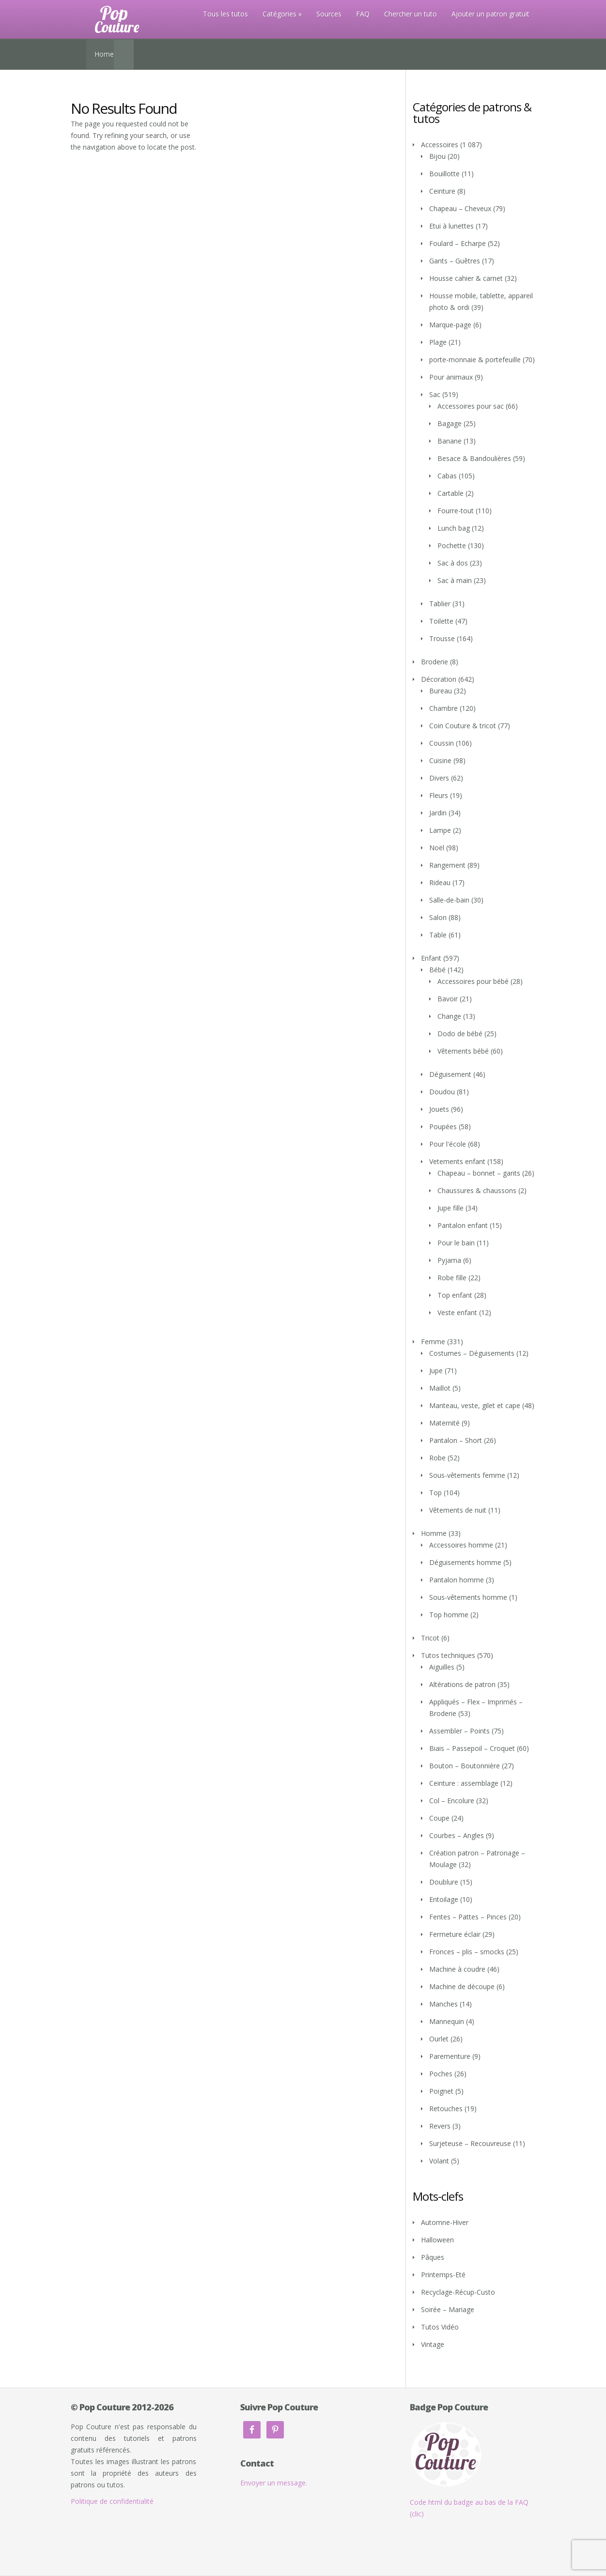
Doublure (443, 1881)
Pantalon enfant (462, 1225)
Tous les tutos (225, 13)
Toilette (441, 621)
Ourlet (439, 2038)
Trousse (442, 638)
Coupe (439, 1818)
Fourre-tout (455, 510)
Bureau (440, 690)
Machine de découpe (462, 1986)
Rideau (440, 882)
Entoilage (443, 1899)
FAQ (363, 13)
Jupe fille (450, 1207)
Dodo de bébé (459, 1033)
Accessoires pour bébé (473, 981)
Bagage (449, 423)
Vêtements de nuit (457, 1510)
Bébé (437, 969)
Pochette (451, 545)
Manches (443, 2004)
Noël (436, 847)
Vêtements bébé (463, 1051)
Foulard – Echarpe (457, 243)
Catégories (279, 13)
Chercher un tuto (410, 13)
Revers (440, 2126)
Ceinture (442, 191)
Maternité (444, 1422)
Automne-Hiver (444, 2222)
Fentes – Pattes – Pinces (468, 1916)
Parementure (449, 2056)
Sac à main (454, 580)
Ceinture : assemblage (463, 1783)
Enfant (431, 958)
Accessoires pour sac (470, 406)
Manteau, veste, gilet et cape (474, 1405)
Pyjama (449, 1260)
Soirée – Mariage (447, 2309)
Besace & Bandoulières (474, 458)
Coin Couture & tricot (462, 725)
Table (438, 934)
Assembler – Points (459, 1730)
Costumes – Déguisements (471, 1353)
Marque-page (450, 324)
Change (449, 1016)
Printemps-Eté (443, 2274)
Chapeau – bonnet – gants (478, 1173)
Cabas (447, 475)
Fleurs (438, 795)
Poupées (443, 1126)
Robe (437, 1457)
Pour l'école (447, 1144)
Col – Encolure (451, 1800)
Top (435, 1492)
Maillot (440, 1388)
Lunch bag (453, 528)
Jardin (438, 812)
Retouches (446, 2108)
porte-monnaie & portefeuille (475, 359)
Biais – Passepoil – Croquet (472, 1748)
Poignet (441, 2091)
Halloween (437, 2239)
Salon (438, 917)
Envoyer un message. (273, 2482)
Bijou (437, 156)
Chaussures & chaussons (476, 1190)
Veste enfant (457, 1312)
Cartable (450, 493)
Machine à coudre (457, 1969)
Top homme (448, 1614)
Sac (434, 394)
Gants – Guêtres (454, 260)
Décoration (438, 679)
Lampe (440, 830)
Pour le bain (456, 1242)
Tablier (440, 603)
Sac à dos (452, 562)
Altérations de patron (462, 1684)
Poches (440, 2073)
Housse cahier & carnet (466, 278)
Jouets (439, 1109)
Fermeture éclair (455, 1934)
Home (104, 54)
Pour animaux (451, 377)
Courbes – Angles (456, 1835)
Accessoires (439, 144)
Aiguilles (441, 1666)
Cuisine (440, 760)
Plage (438, 342)
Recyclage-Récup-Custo (458, 2292)
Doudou (442, 1091)
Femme (433, 1341)
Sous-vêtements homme (468, 1597)
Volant (439, 2160)
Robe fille (451, 1277)
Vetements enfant (457, 1161)
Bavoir (447, 998)
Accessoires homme (461, 1544)
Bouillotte (444, 173)
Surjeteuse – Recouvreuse (470, 2143)
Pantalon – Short (455, 1440)
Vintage (432, 2344)
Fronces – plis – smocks (466, 1951)
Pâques (432, 2257)
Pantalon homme (456, 1579)
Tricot (430, 1637)
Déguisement (450, 1074)
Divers (439, 777)
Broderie (434, 661)
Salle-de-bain (449, 900)
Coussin (441, 743)
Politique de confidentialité (112, 2501)
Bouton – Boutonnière (464, 1765)
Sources (329, 13)
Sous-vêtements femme (467, 1475)
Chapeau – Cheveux (460, 208)
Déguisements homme (465, 1562)
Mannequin (446, 2021)
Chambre (443, 708)
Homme (434, 1533)
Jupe (436, 1370)
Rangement (447, 865)
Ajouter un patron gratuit (490, 13)
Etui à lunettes (451, 225)
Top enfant (454, 1295)
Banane (449, 440)
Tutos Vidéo (440, 2326)
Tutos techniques (448, 1655)
